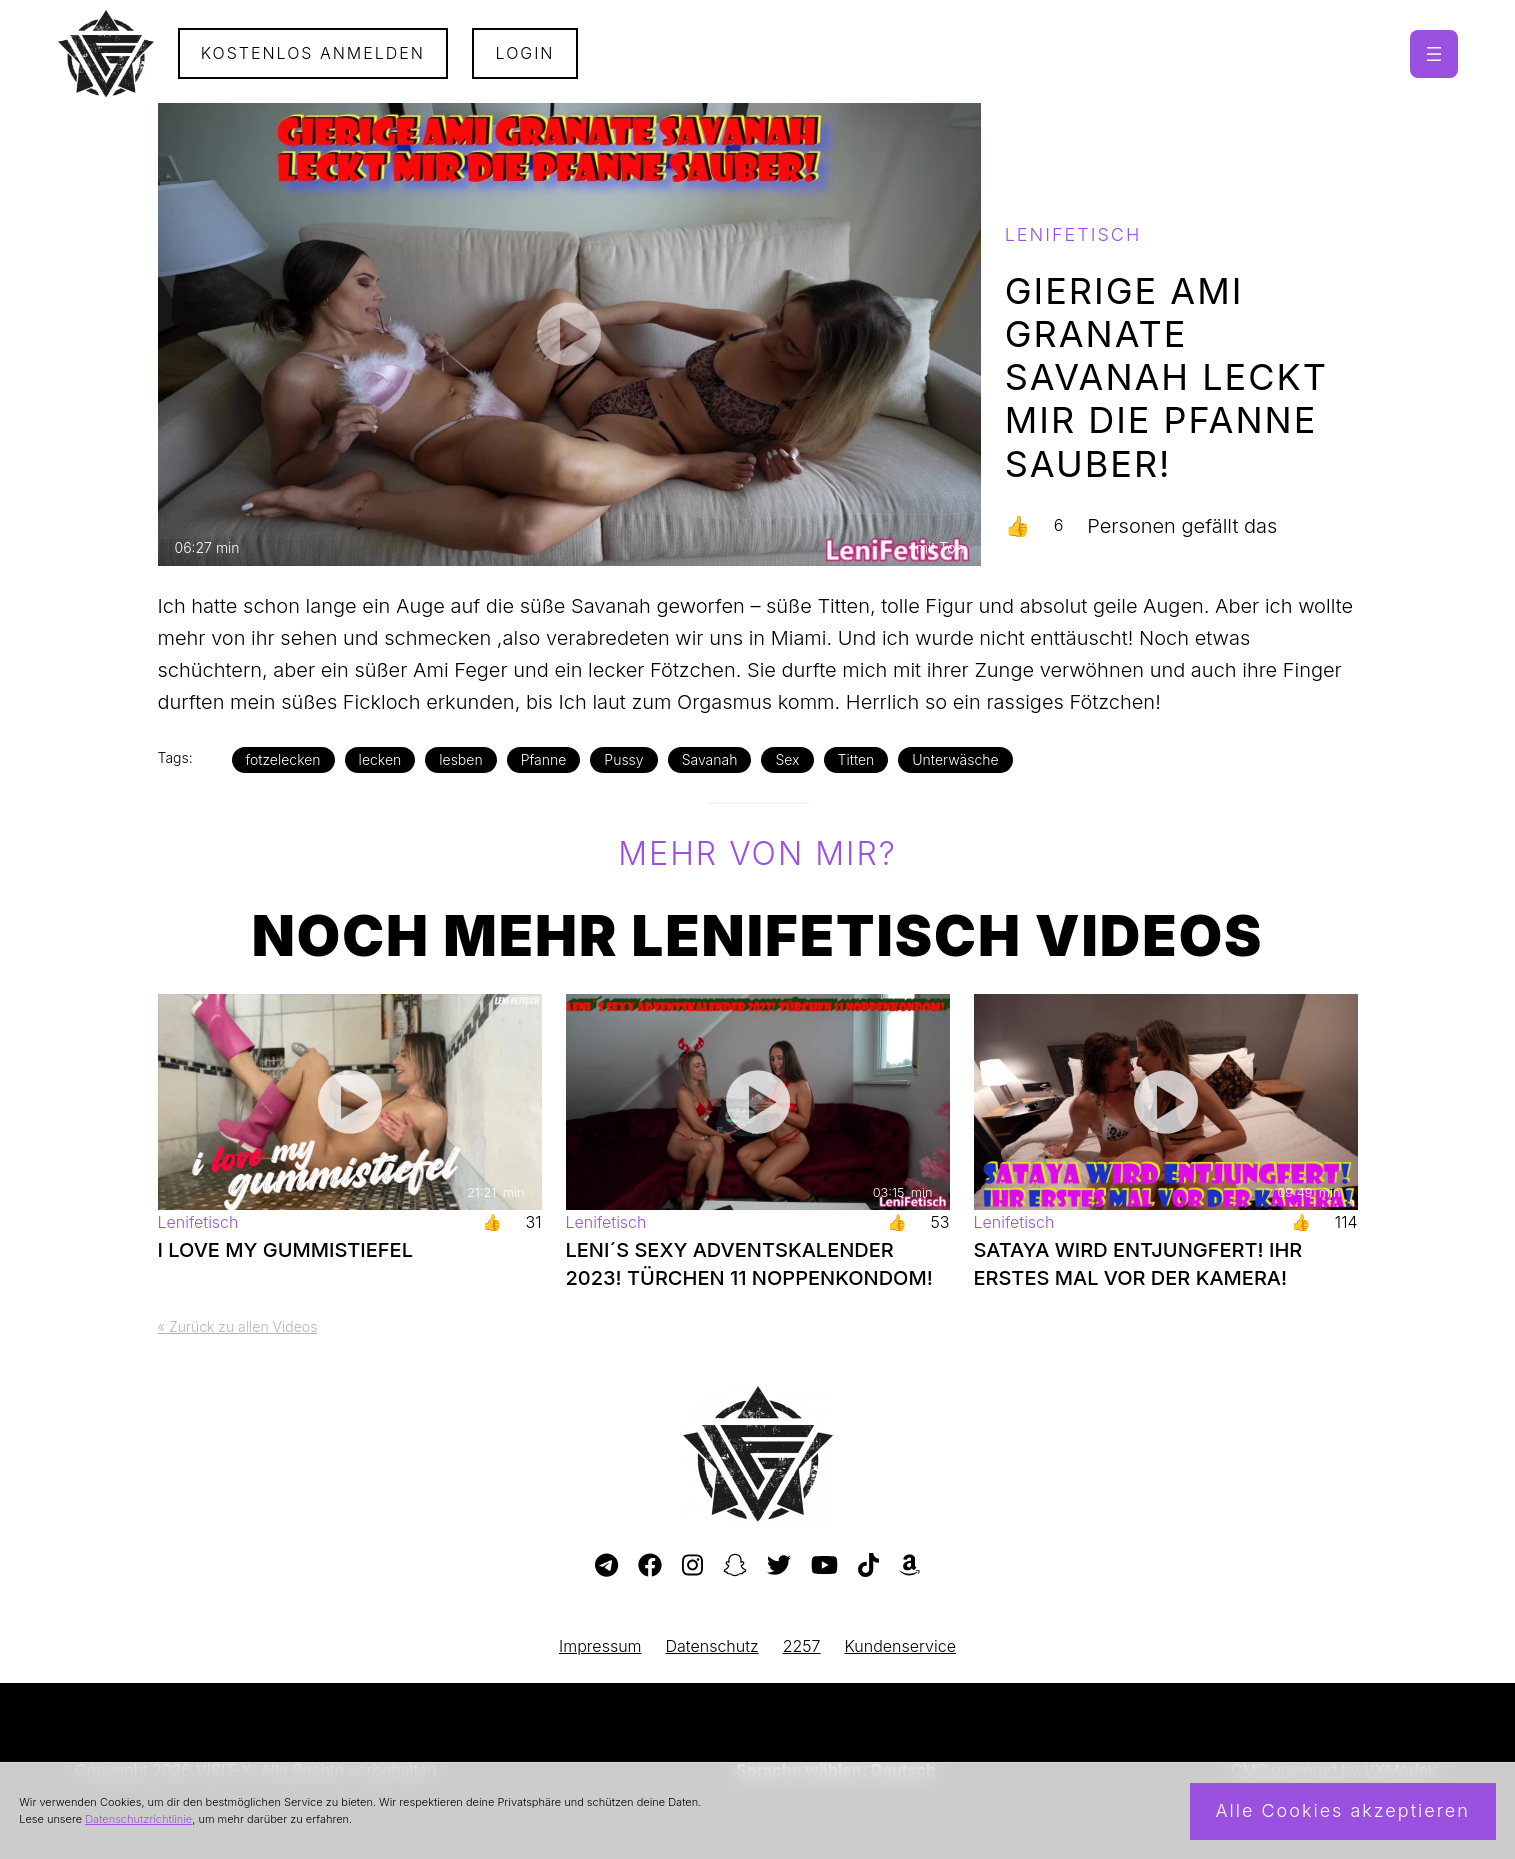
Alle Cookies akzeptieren (1343, 1810)
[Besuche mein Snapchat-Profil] (735, 1566)
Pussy (623, 759)
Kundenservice (900, 1646)
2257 (802, 1646)
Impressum (600, 1646)
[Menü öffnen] (1434, 54)
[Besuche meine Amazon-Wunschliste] (909, 1566)
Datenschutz (712, 1646)
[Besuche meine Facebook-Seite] (650, 1566)
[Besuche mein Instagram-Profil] (692, 1566)
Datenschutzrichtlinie (138, 1819)
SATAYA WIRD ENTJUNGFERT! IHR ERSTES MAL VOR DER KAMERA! (1138, 1264)
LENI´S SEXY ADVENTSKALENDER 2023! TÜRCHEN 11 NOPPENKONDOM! (749, 1264)
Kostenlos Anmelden (313, 53)
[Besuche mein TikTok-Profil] (868, 1566)
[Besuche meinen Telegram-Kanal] (606, 1566)
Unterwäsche (955, 759)
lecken (380, 759)
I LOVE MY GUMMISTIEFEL (285, 1250)
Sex (787, 759)
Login (525, 53)
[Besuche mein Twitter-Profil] (779, 1566)
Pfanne (544, 759)
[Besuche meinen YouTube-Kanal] (824, 1566)
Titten (856, 759)
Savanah (710, 759)
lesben (460, 759)
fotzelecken (283, 759)
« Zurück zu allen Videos (238, 1326)
